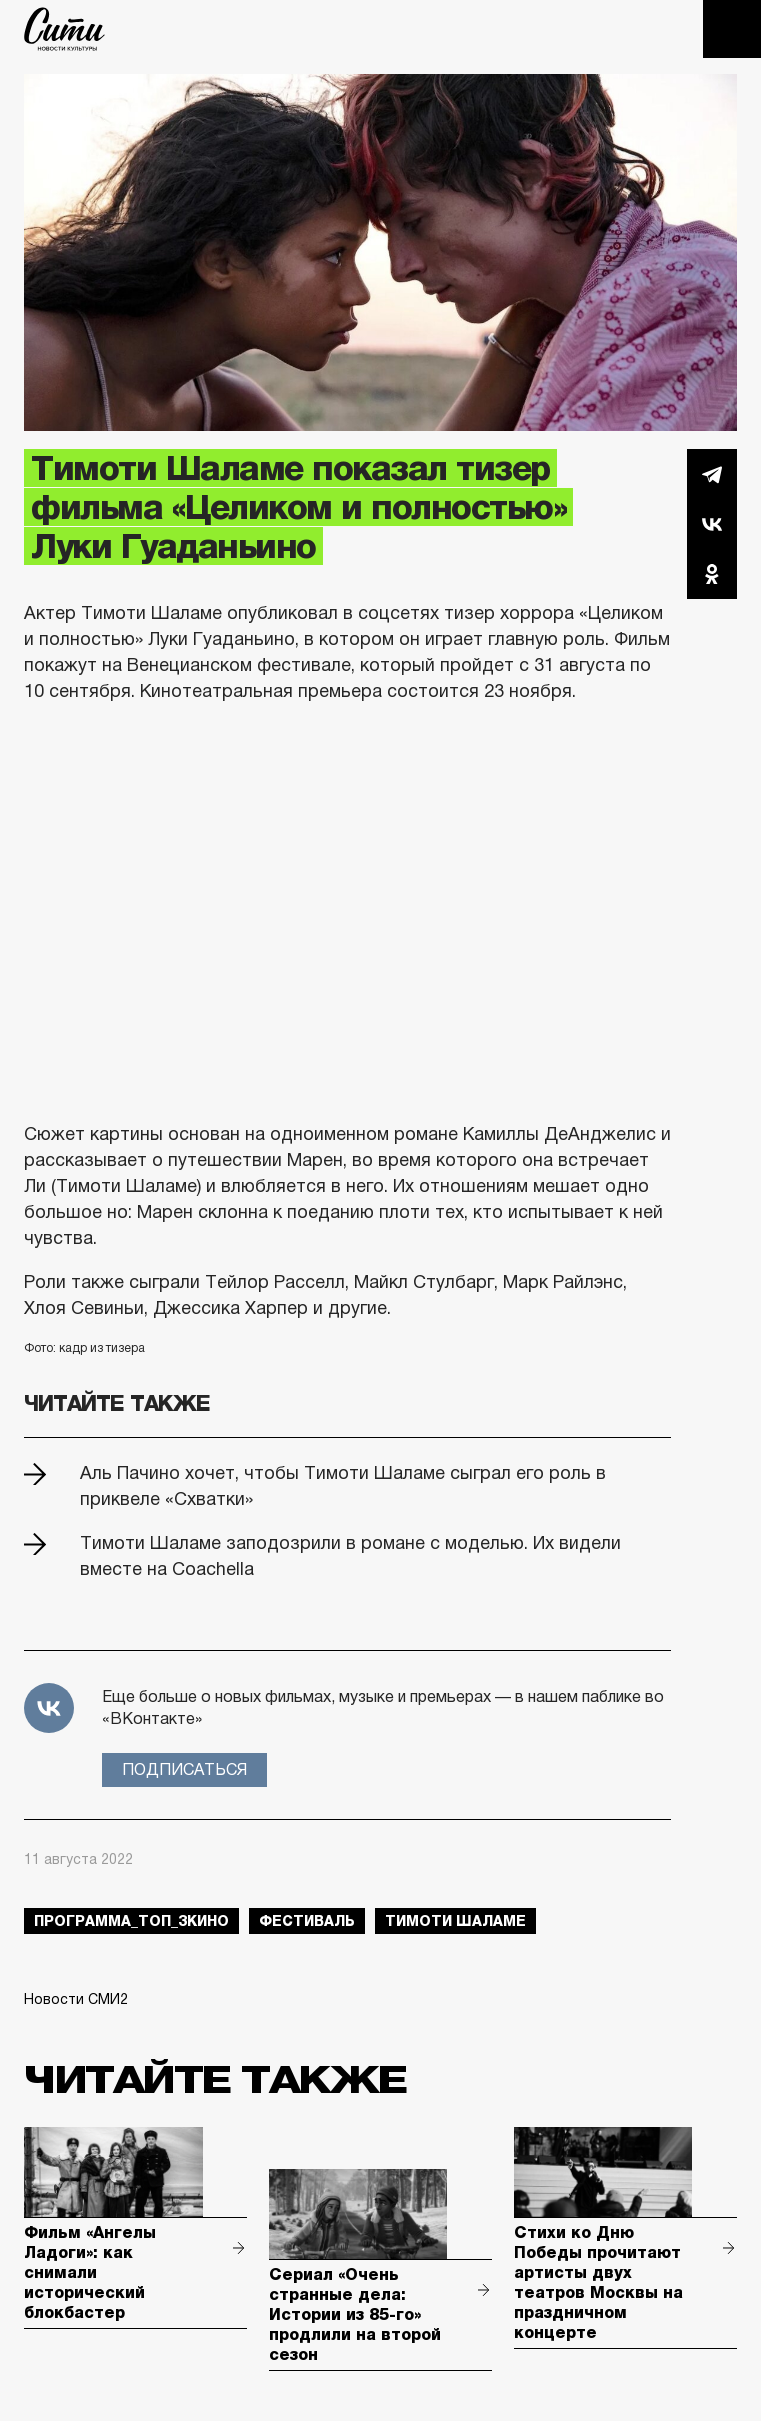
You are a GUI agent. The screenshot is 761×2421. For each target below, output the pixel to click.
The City (64, 29)
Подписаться (184, 1769)
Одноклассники (712, 574)
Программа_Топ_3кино (131, 1921)
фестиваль (307, 1921)
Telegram (712, 474)
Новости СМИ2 (76, 1999)
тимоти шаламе (455, 1921)
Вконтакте (712, 524)
